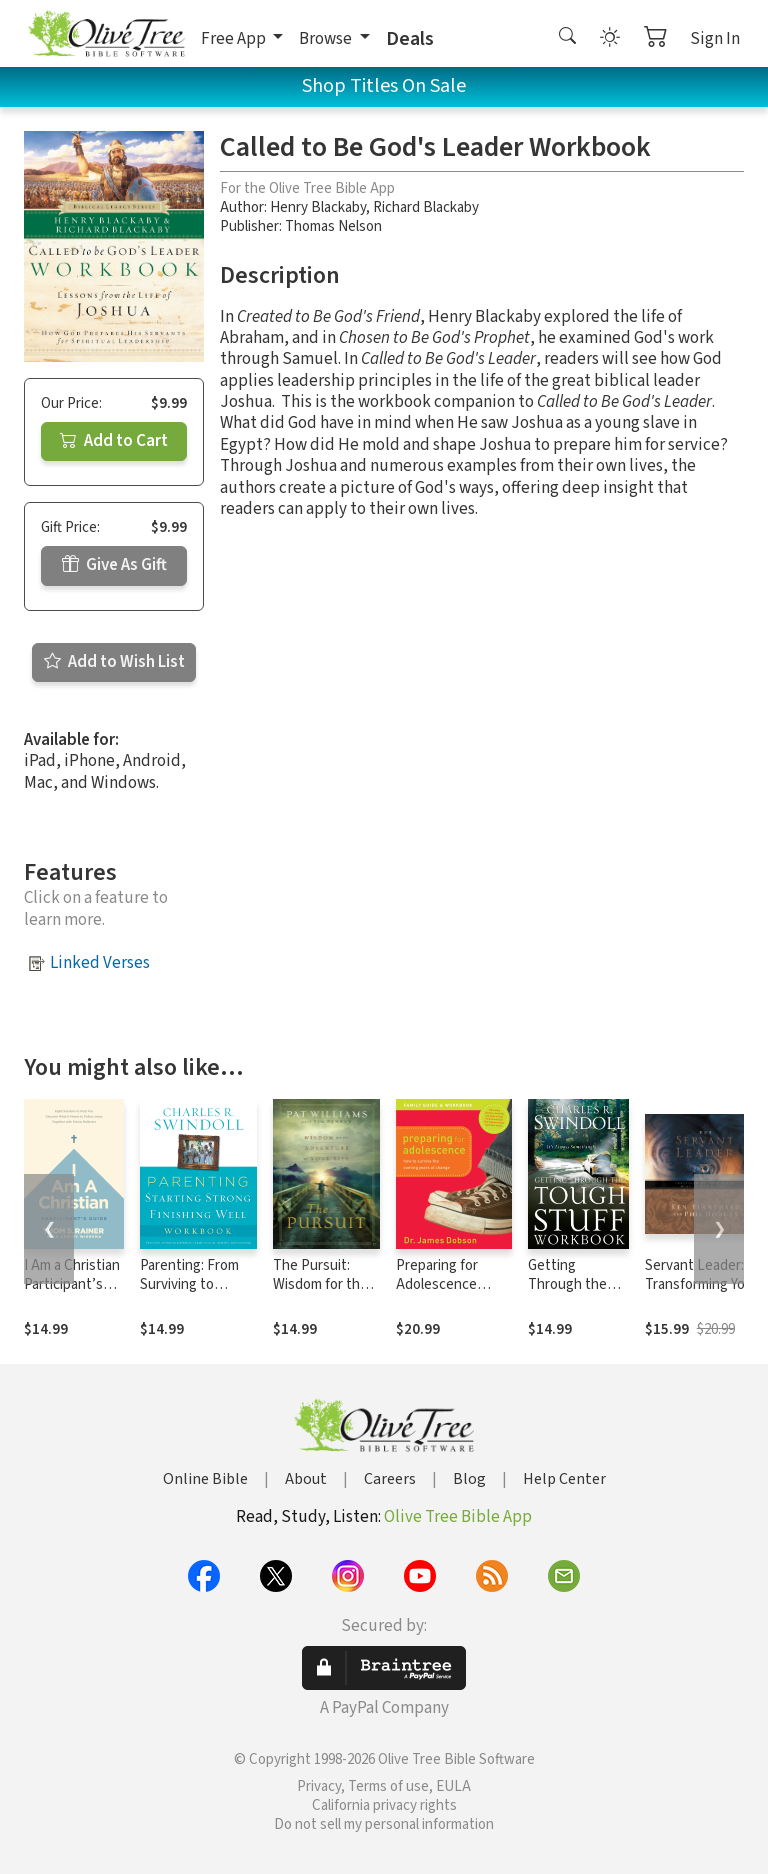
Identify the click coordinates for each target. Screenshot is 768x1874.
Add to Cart (114, 441)
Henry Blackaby (318, 207)
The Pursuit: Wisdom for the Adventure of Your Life (320, 1294)
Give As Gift (114, 565)
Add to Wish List (114, 662)
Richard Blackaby (426, 207)
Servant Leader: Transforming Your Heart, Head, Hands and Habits (701, 1294)
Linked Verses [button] (100, 963)
